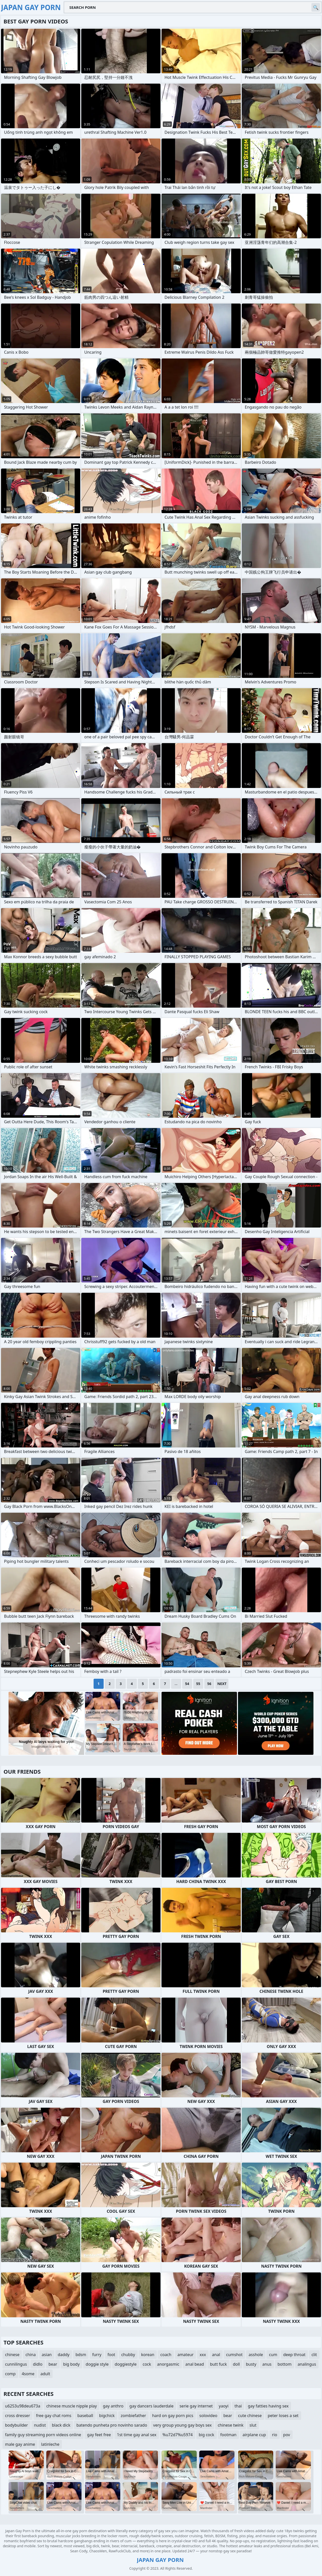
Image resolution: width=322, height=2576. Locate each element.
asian (47, 2354)
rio (274, 2434)
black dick (61, 2425)
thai (238, 2406)
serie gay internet (196, 2406)
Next (222, 1683)
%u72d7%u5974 (178, 2434)
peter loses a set (283, 2415)
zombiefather (133, 2415)
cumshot (234, 2354)
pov (286, 2434)
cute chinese (250, 2415)
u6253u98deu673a (22, 2406)
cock (147, 2364)
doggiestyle (126, 2364)
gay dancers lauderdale (152, 2406)
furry (96, 2354)
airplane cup (254, 2434)
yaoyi (224, 2406)
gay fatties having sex (268, 2406)
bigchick (107, 2415)
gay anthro (113, 2406)
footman (228, 2434)
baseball (85, 2415)
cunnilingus (16, 2364)
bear (53, 2364)
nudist (40, 2425)
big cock (206, 2434)
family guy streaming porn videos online (43, 2434)
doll (236, 2364)
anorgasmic (168, 2364)
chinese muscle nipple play (71, 2406)
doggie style (97, 2364)
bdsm (80, 2354)
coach (165, 2354)
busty (251, 2364)
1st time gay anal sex (136, 2434)
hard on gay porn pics (172, 2415)
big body (71, 2364)
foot (111, 2354)
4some (28, 2373)
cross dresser (17, 2415)
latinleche (50, 2444)
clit (314, 2354)
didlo (38, 2364)
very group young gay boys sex (182, 2425)
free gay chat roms (53, 2415)
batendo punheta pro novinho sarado (111, 2425)
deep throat (294, 2354)
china (30, 2354)
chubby (128, 2354)
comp (10, 2373)
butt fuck (218, 2364)
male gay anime (20, 2444)
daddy (64, 2354)
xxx (202, 2354)
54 (187, 1683)
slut (253, 2425)
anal (216, 2354)
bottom (284, 2364)
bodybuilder (16, 2425)
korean (147, 2354)
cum (273, 2354)
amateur (185, 2354)
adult (45, 2373)
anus (266, 2364)
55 (198, 1683)
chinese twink (230, 2425)
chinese (12, 2354)
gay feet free (99, 2434)
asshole (256, 2354)
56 (209, 1683)
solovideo (208, 2415)
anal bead (194, 2364)
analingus (307, 2364)
